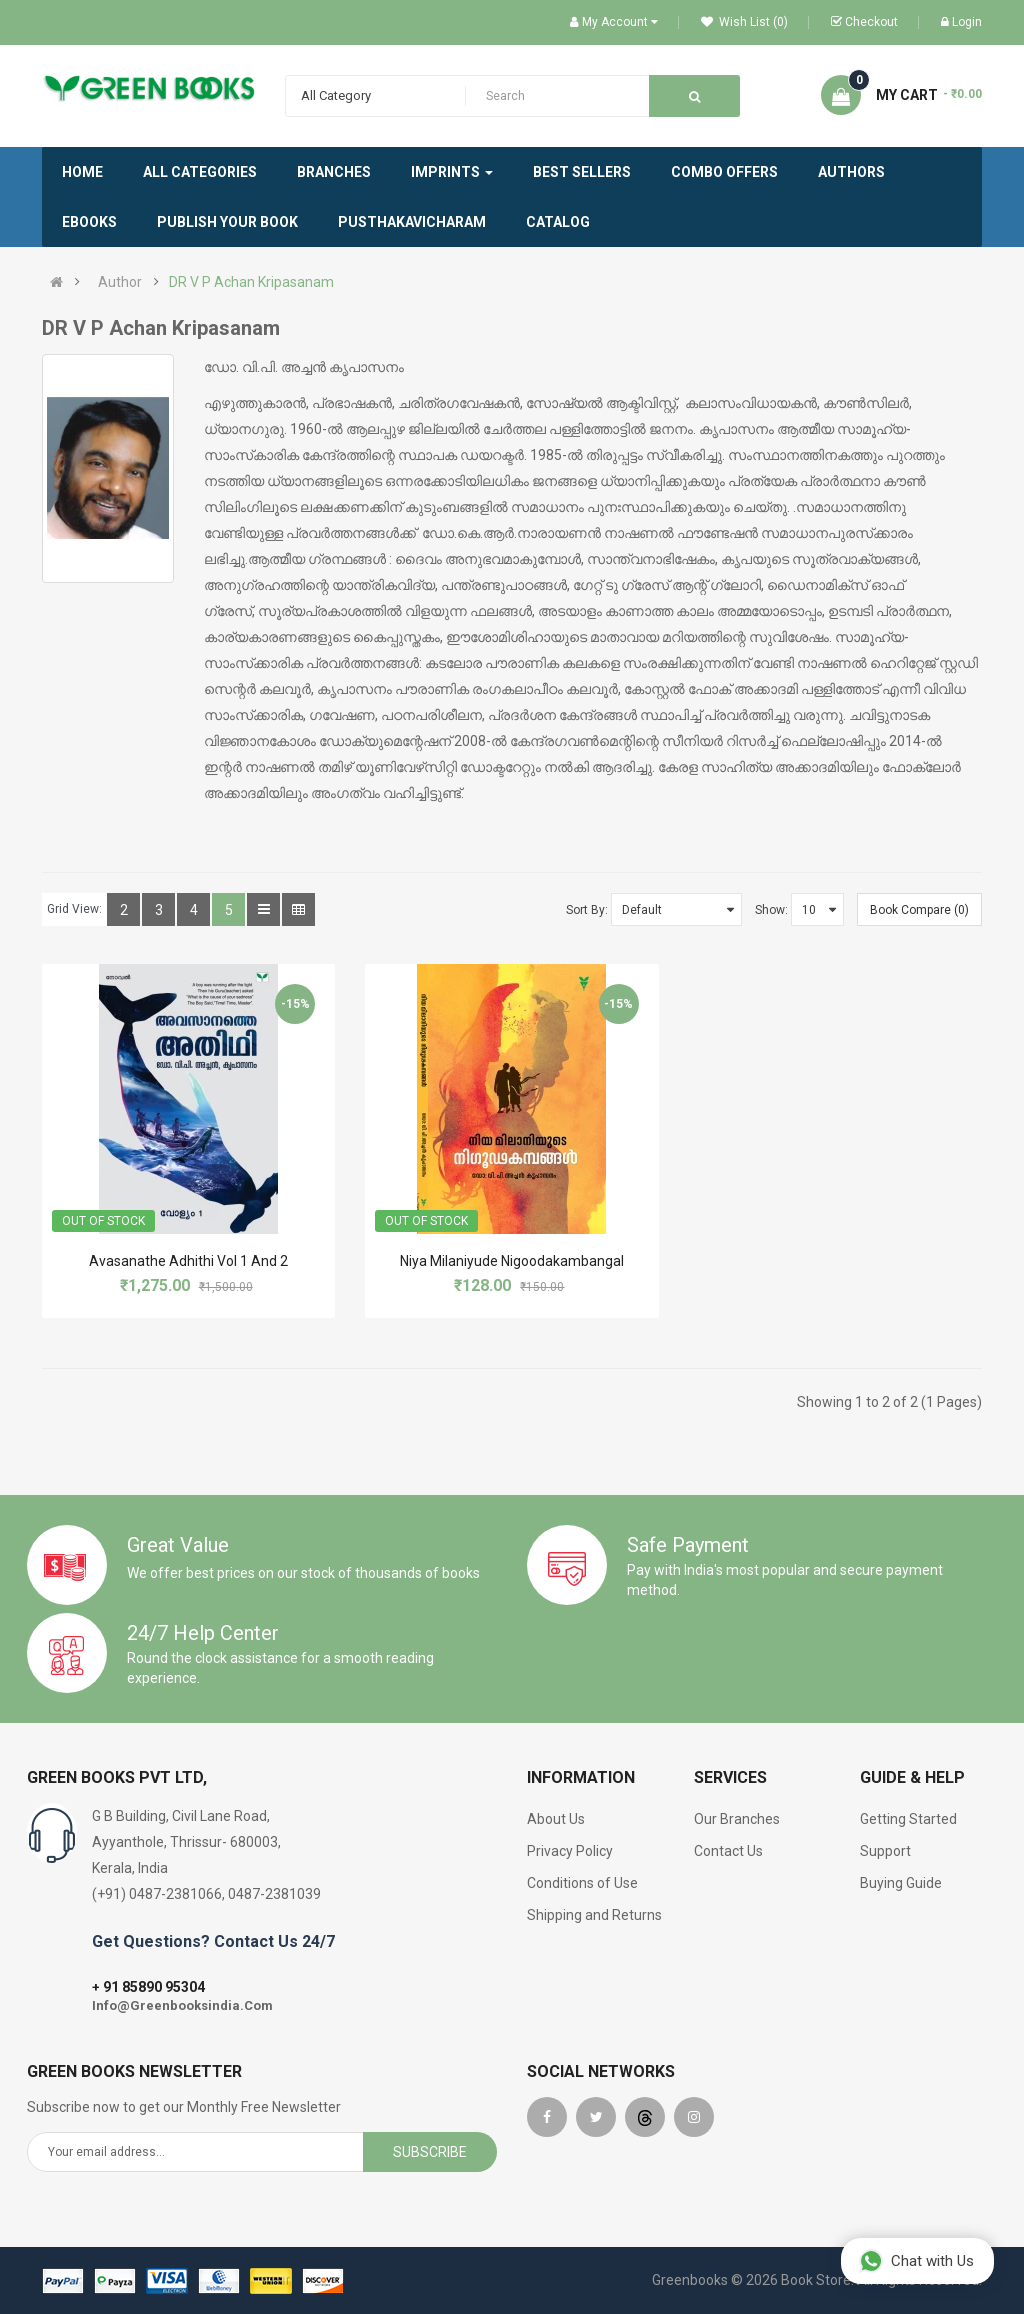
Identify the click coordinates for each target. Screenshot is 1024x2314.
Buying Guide (901, 1883)
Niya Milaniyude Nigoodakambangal (512, 1261)
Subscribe (430, 2152)
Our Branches (737, 1819)
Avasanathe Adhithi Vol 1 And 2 (188, 1261)
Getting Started (908, 1819)
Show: (771, 910)
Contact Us (728, 1851)
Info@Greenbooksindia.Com (182, 2005)
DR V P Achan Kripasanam (251, 282)
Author (120, 282)
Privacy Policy (570, 1851)
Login (961, 22)
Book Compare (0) (919, 910)
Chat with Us (916, 2260)
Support (885, 1851)
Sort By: (587, 910)
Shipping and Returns (594, 1915)
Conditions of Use (582, 1883)
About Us (556, 1819)
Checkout (864, 22)
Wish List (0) (744, 22)
